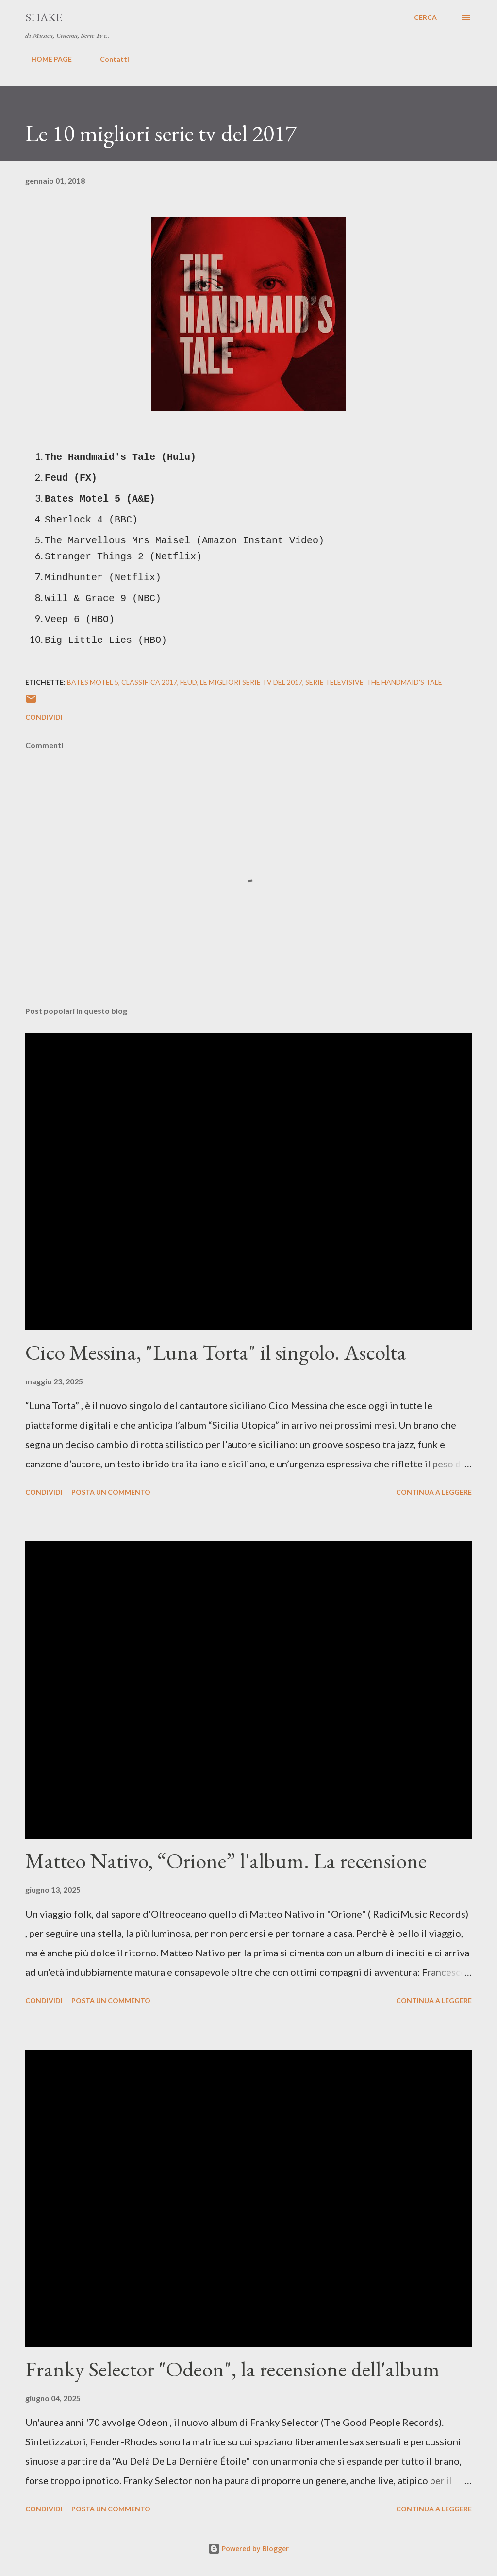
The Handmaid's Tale (404, 682)
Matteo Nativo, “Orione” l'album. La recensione (226, 1860)
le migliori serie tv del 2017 (251, 682)
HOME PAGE (45, 59)
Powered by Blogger (248, 2548)
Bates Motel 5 (92, 682)
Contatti (108, 59)
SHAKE (43, 17)
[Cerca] (425, 17)
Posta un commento (110, 1492)
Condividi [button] (44, 717)
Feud (188, 682)
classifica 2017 (149, 682)
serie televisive (334, 682)
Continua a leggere (434, 1492)
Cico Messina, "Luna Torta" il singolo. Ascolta (215, 1352)
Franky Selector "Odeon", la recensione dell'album (232, 2369)
